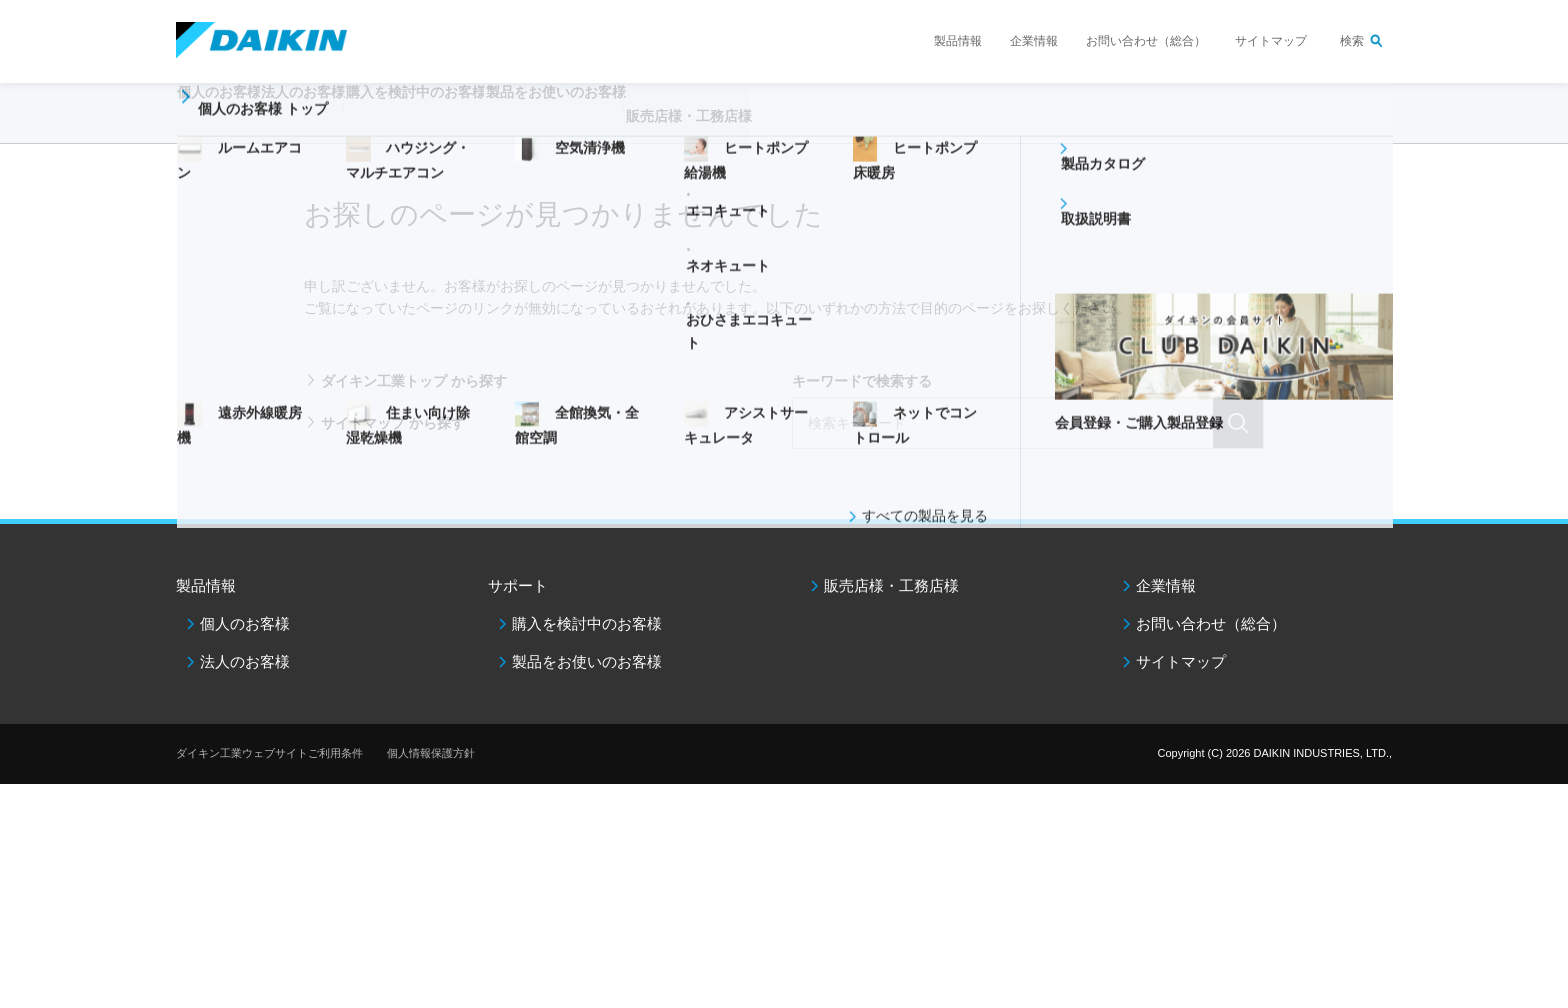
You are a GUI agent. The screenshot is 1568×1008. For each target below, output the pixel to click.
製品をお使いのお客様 (587, 661)
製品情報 (958, 41)
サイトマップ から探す (393, 423)
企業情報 (1034, 41)
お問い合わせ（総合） (1146, 41)
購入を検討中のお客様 (587, 623)
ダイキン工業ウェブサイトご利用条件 (269, 753)
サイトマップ (1271, 41)
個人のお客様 (245, 623)
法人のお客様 (245, 661)
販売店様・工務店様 (843, 126)
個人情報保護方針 (431, 753)
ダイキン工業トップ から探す (414, 381)
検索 (1352, 41)
